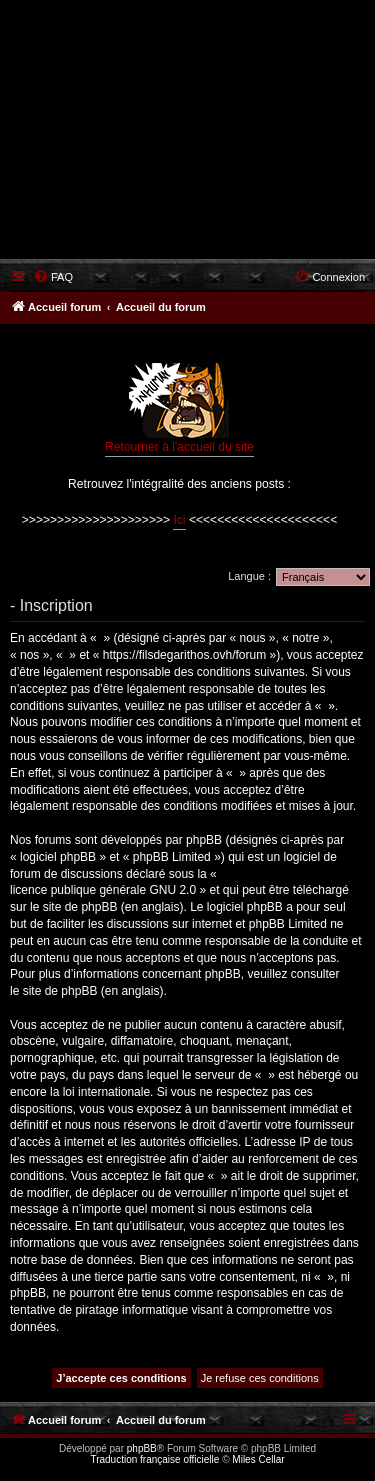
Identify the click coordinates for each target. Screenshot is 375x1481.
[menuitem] (53, 277)
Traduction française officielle (154, 1459)
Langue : (249, 576)
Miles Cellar (258, 1459)
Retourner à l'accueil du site (179, 408)
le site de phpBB (73, 907)
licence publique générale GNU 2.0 (103, 890)
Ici (179, 520)
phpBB (142, 1448)
